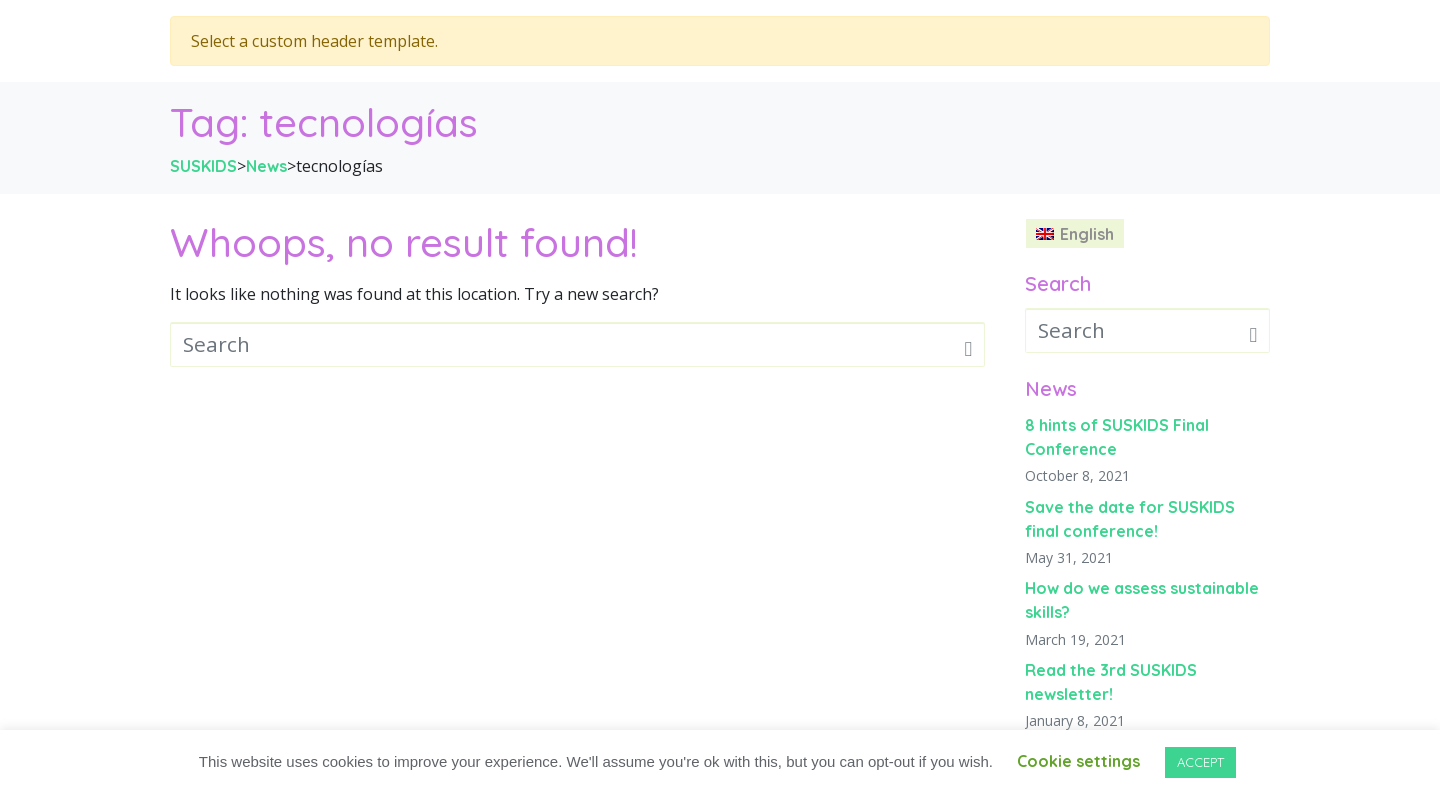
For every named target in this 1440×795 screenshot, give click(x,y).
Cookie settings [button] (1078, 761)
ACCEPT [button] (1200, 762)
